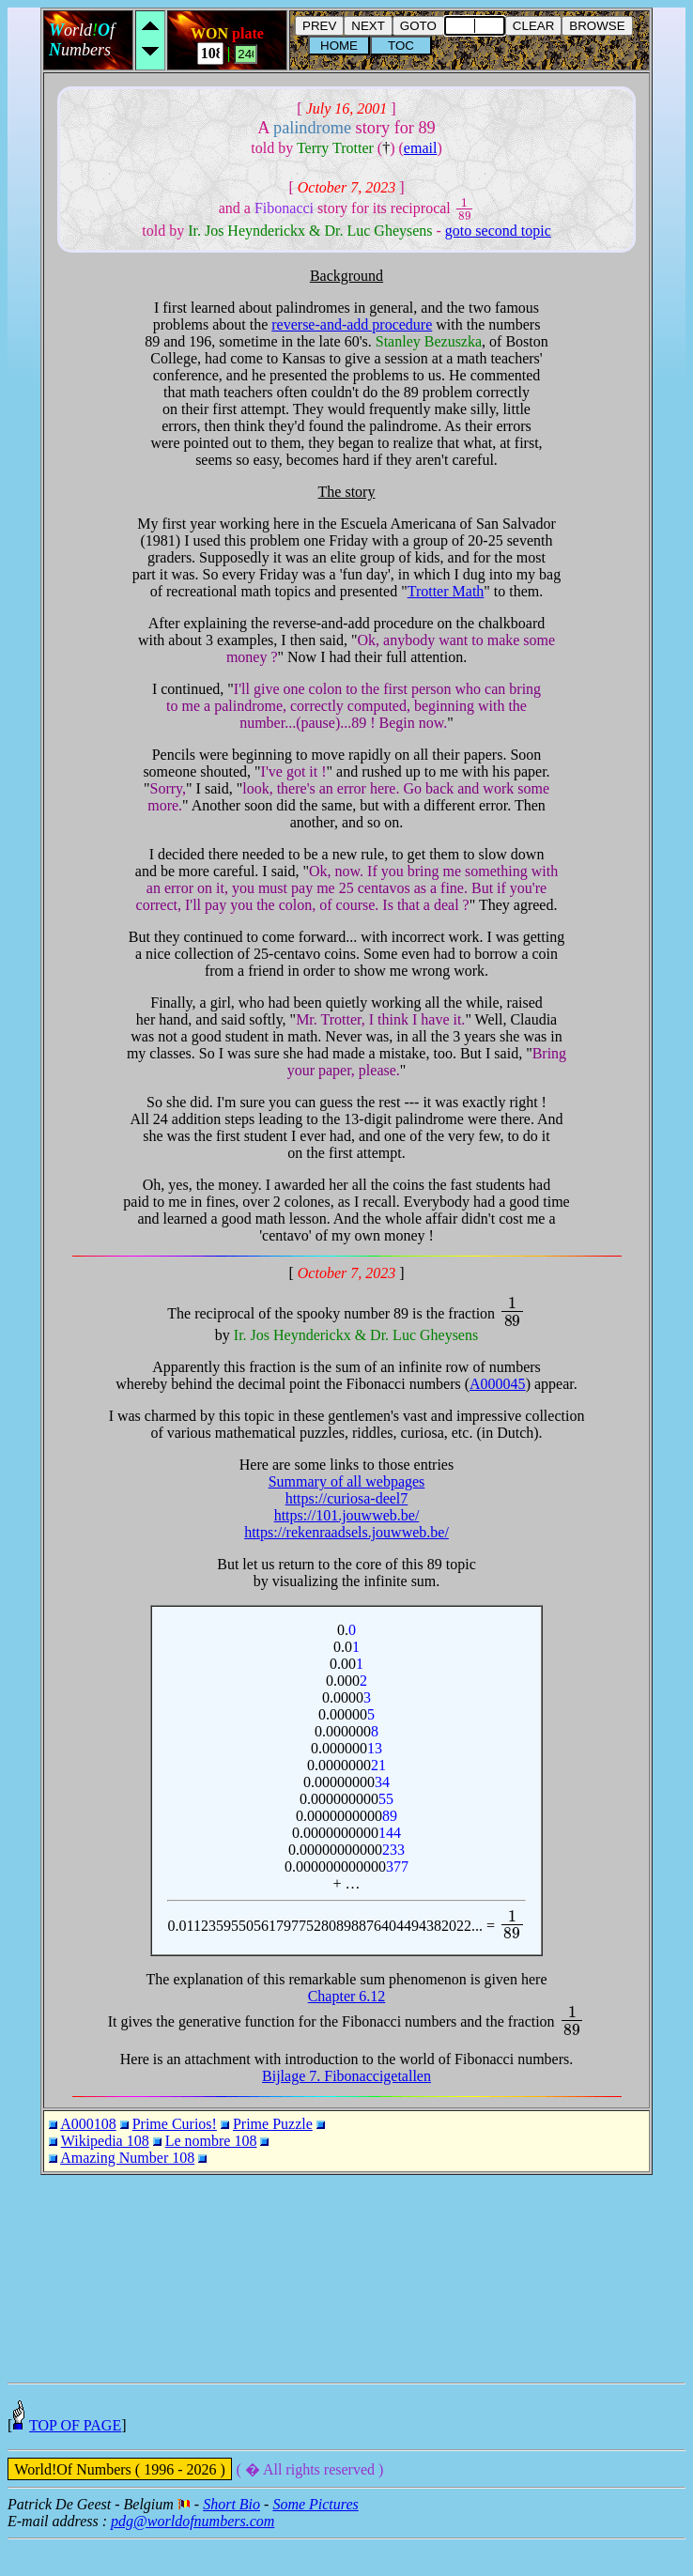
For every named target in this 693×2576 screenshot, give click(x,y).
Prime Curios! (174, 2124)
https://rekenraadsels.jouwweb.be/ (346, 1532)
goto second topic (498, 231)
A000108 (88, 2124)
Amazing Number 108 (127, 2158)
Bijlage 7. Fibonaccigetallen (346, 2076)
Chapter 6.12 (347, 1996)
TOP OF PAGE (75, 2462)
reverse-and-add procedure (351, 324)
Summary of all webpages (347, 1481)
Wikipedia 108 (105, 2141)
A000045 (498, 1384)
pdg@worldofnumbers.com (192, 2558)
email (421, 148)
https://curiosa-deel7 (346, 1498)
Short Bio (231, 2541)
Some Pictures (315, 2541)
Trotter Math (446, 591)
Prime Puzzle (273, 2124)
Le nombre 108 (211, 2141)
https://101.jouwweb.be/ (347, 1515)
